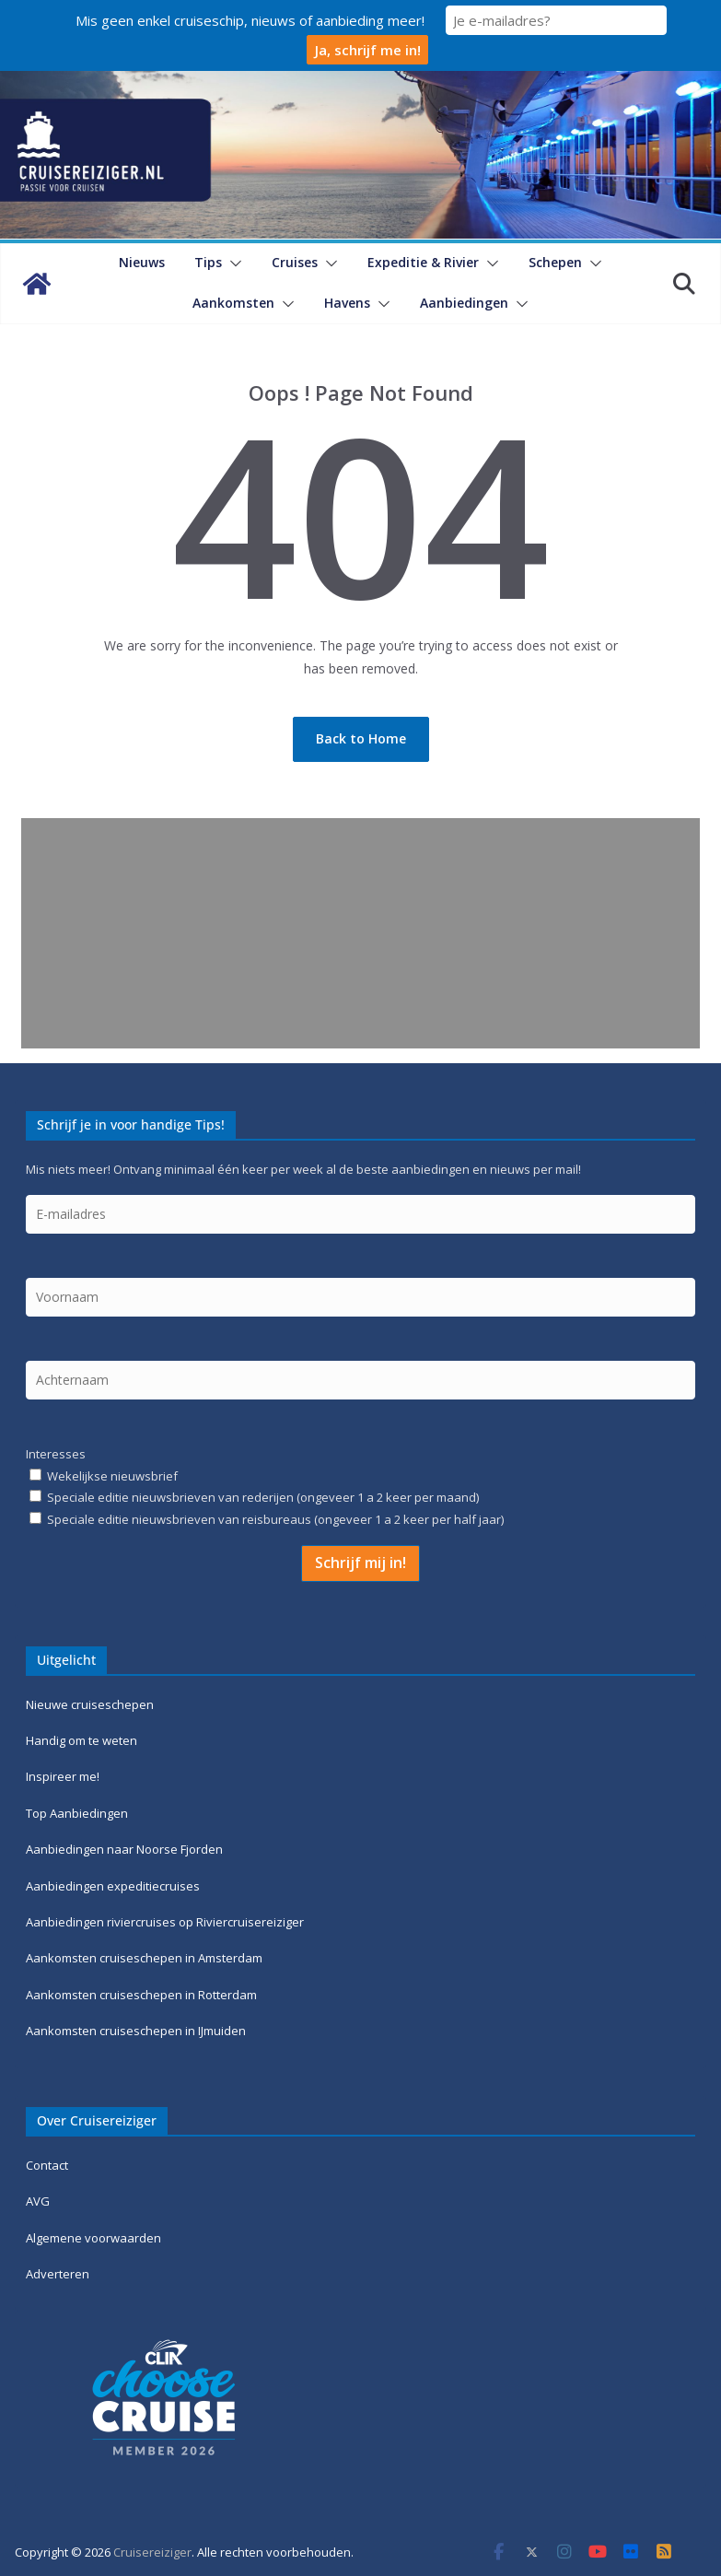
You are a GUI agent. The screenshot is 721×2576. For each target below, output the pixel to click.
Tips (208, 262)
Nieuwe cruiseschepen (90, 1704)
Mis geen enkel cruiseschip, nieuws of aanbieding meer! (250, 20)
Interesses (56, 1454)
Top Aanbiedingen (77, 1813)
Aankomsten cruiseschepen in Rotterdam (141, 1994)
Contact (47, 2165)
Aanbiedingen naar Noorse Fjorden (124, 1849)
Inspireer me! (62, 1776)
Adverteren (57, 2274)
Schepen (555, 262)
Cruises (295, 262)
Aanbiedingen (464, 302)
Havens (347, 302)
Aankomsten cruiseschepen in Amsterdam (144, 1958)
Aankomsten (233, 302)
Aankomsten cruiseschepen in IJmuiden (136, 2030)
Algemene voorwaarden (93, 2238)
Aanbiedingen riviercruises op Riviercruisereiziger (165, 1922)
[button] (232, 263)
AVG (38, 2201)
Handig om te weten (81, 1740)
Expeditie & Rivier (423, 262)
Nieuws (142, 262)
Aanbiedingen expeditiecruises (113, 1886)
